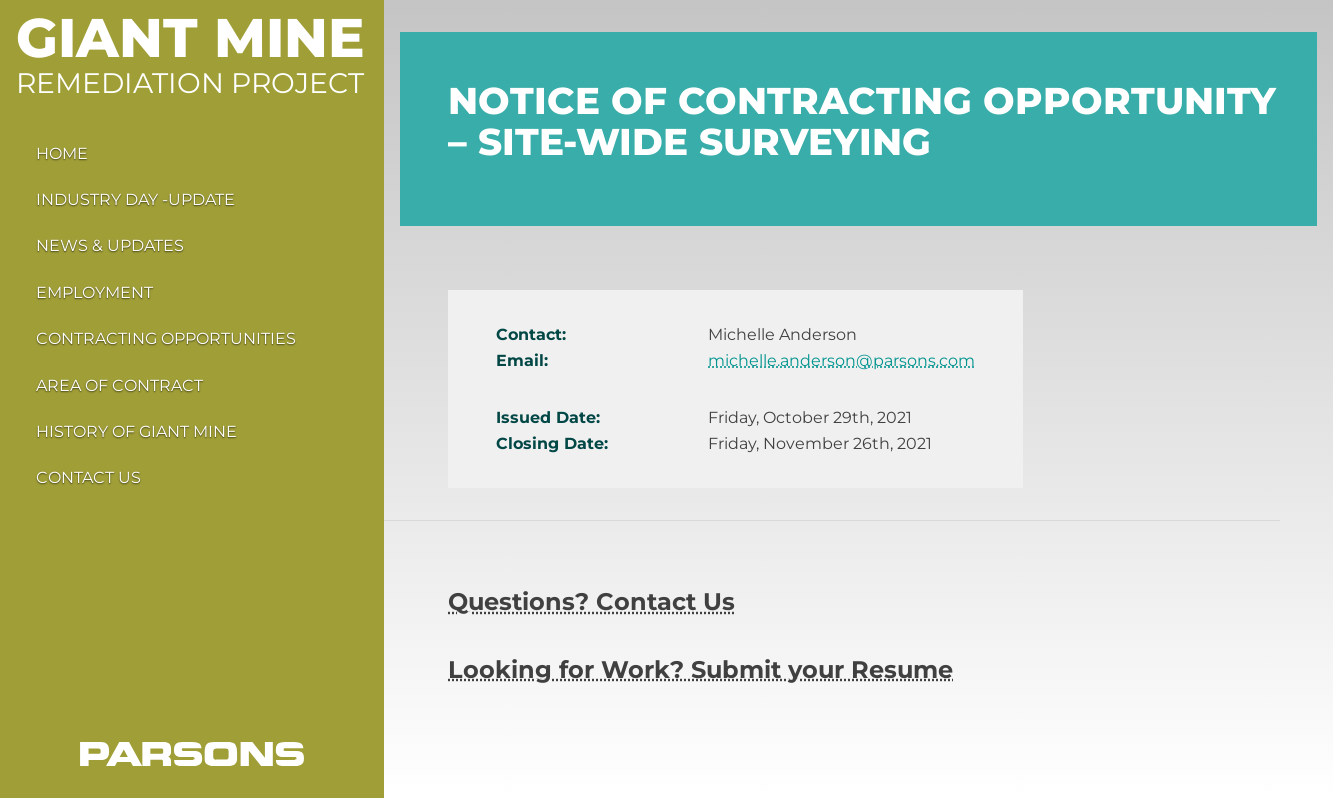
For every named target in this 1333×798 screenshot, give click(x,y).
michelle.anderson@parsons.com (841, 360)
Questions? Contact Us (591, 601)
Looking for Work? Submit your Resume (700, 669)
